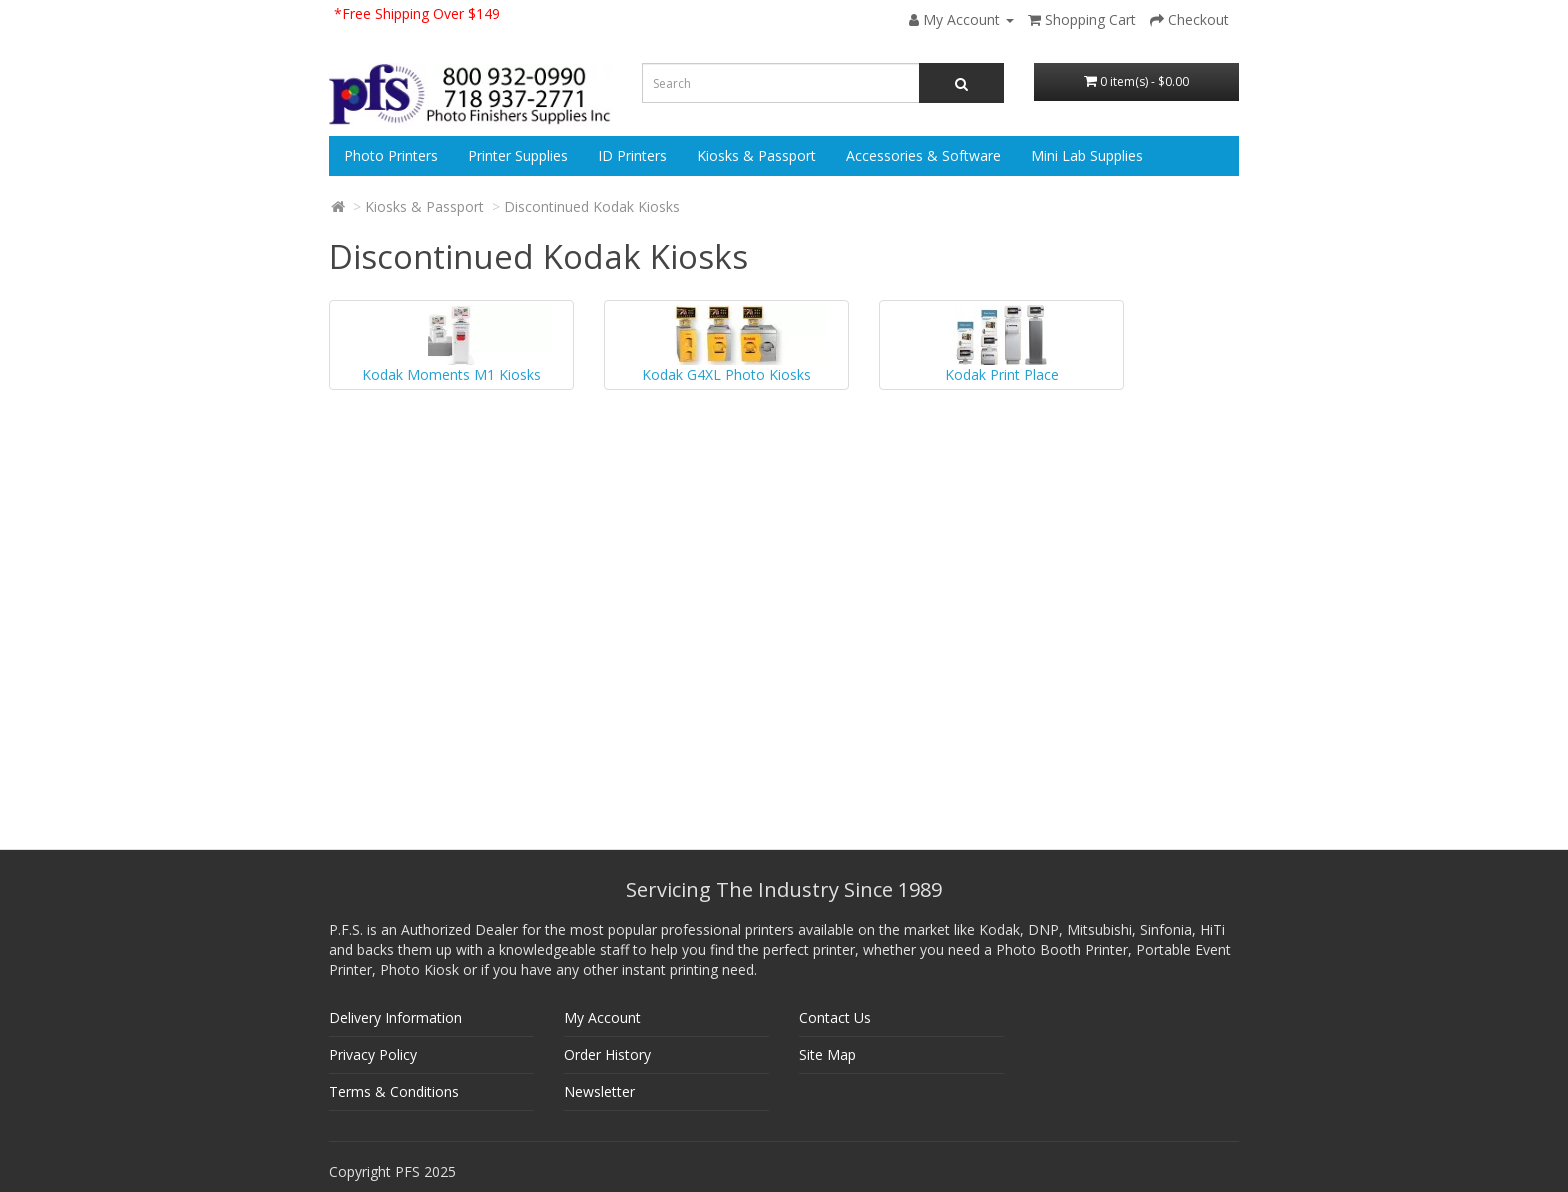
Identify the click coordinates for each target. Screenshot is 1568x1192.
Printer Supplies (518, 155)
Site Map (827, 1054)
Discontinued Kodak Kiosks (592, 206)
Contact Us (835, 1017)
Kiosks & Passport (756, 155)
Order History (607, 1054)
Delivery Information (395, 1017)
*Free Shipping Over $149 (417, 13)
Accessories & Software (923, 155)
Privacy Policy (373, 1054)
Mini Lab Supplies (1087, 155)
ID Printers (632, 155)
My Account (602, 1017)
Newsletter (599, 1091)
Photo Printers (391, 155)
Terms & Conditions (394, 1091)
